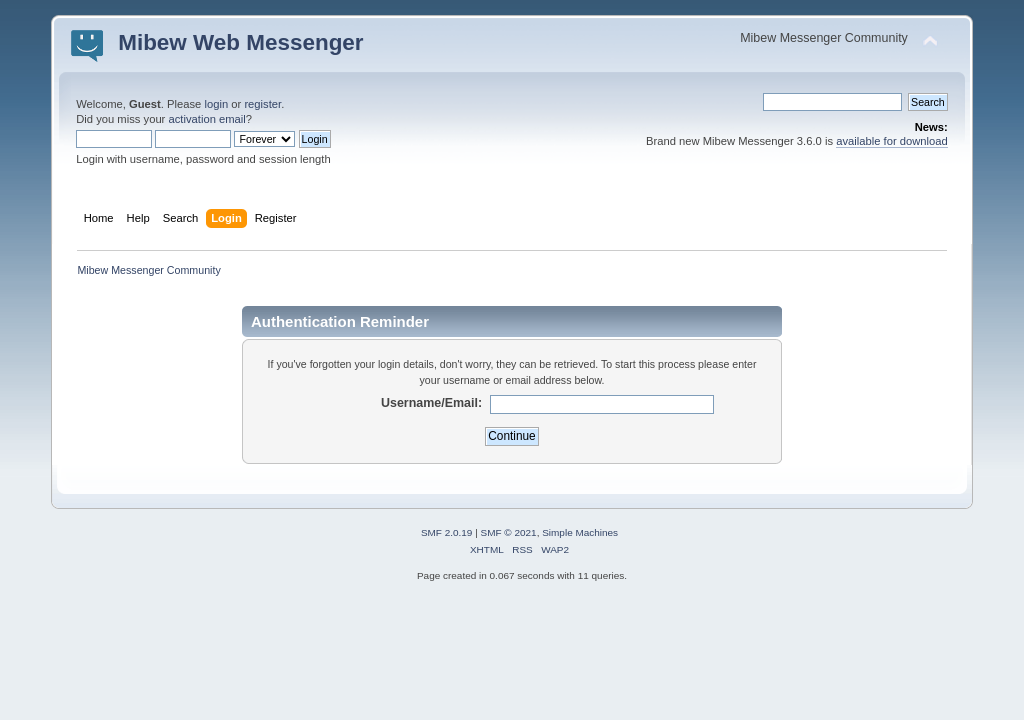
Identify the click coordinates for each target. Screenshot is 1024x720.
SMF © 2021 (509, 532)
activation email (206, 119)
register (262, 104)
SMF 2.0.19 (447, 532)
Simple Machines (580, 532)
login (216, 104)
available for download (892, 141)
